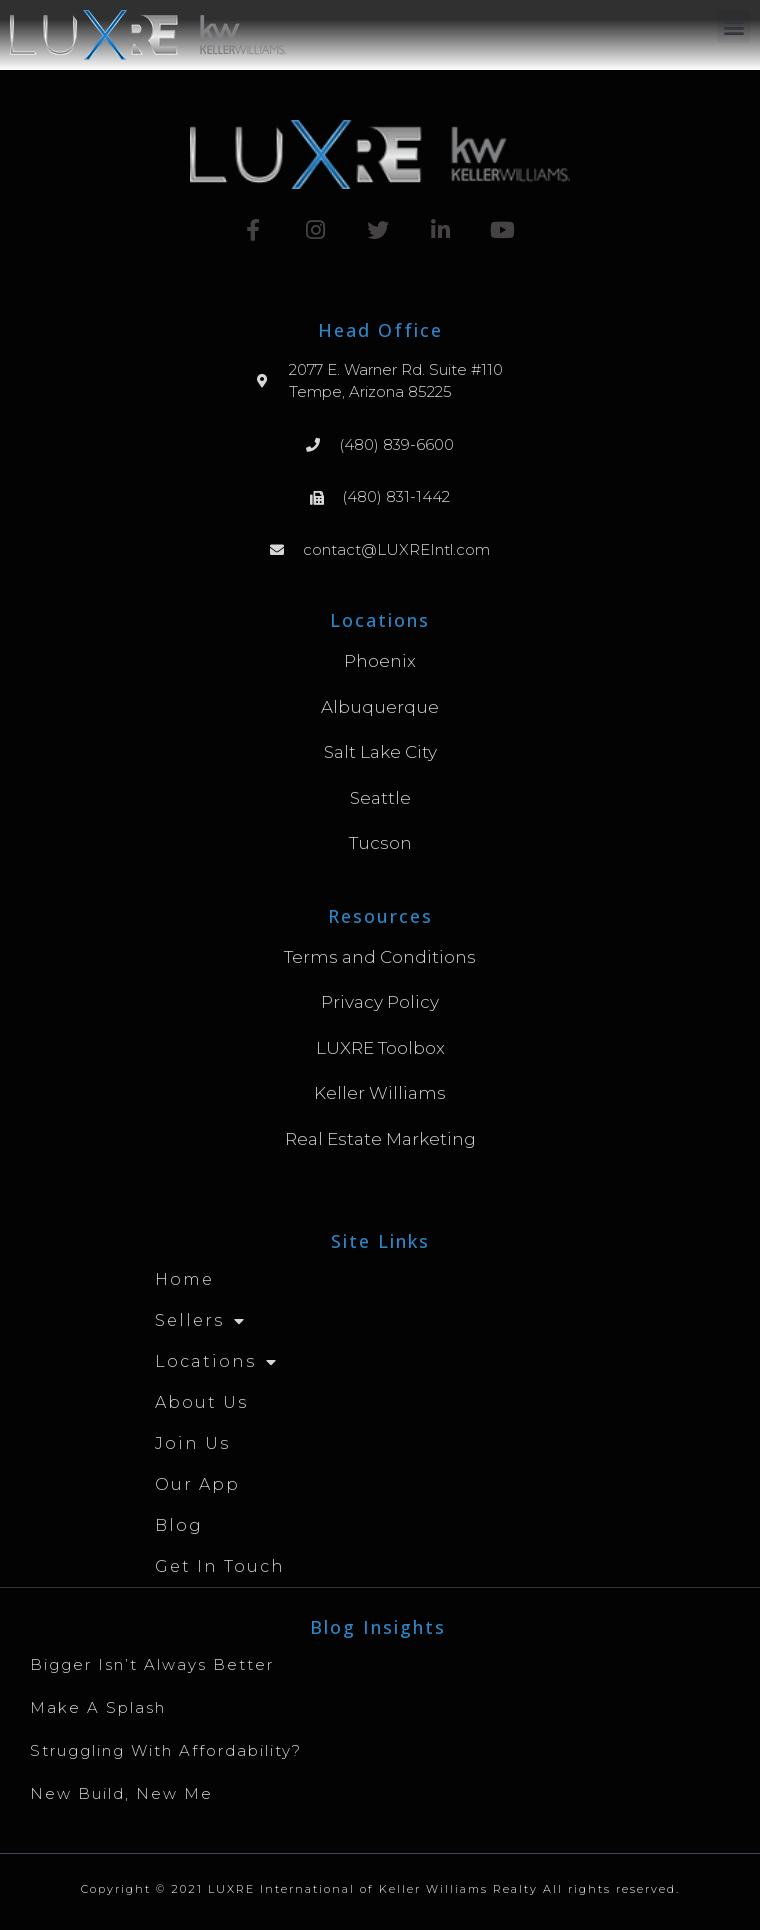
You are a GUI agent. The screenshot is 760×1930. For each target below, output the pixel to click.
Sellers (200, 1321)
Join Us (192, 1443)
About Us (201, 1402)
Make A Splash (98, 1707)
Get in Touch (220, 1566)
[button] (733, 26)
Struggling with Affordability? (166, 1750)
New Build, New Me (121, 1793)
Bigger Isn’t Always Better (152, 1664)
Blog (179, 1525)
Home (184, 1279)
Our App (197, 1484)
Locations (216, 1362)
